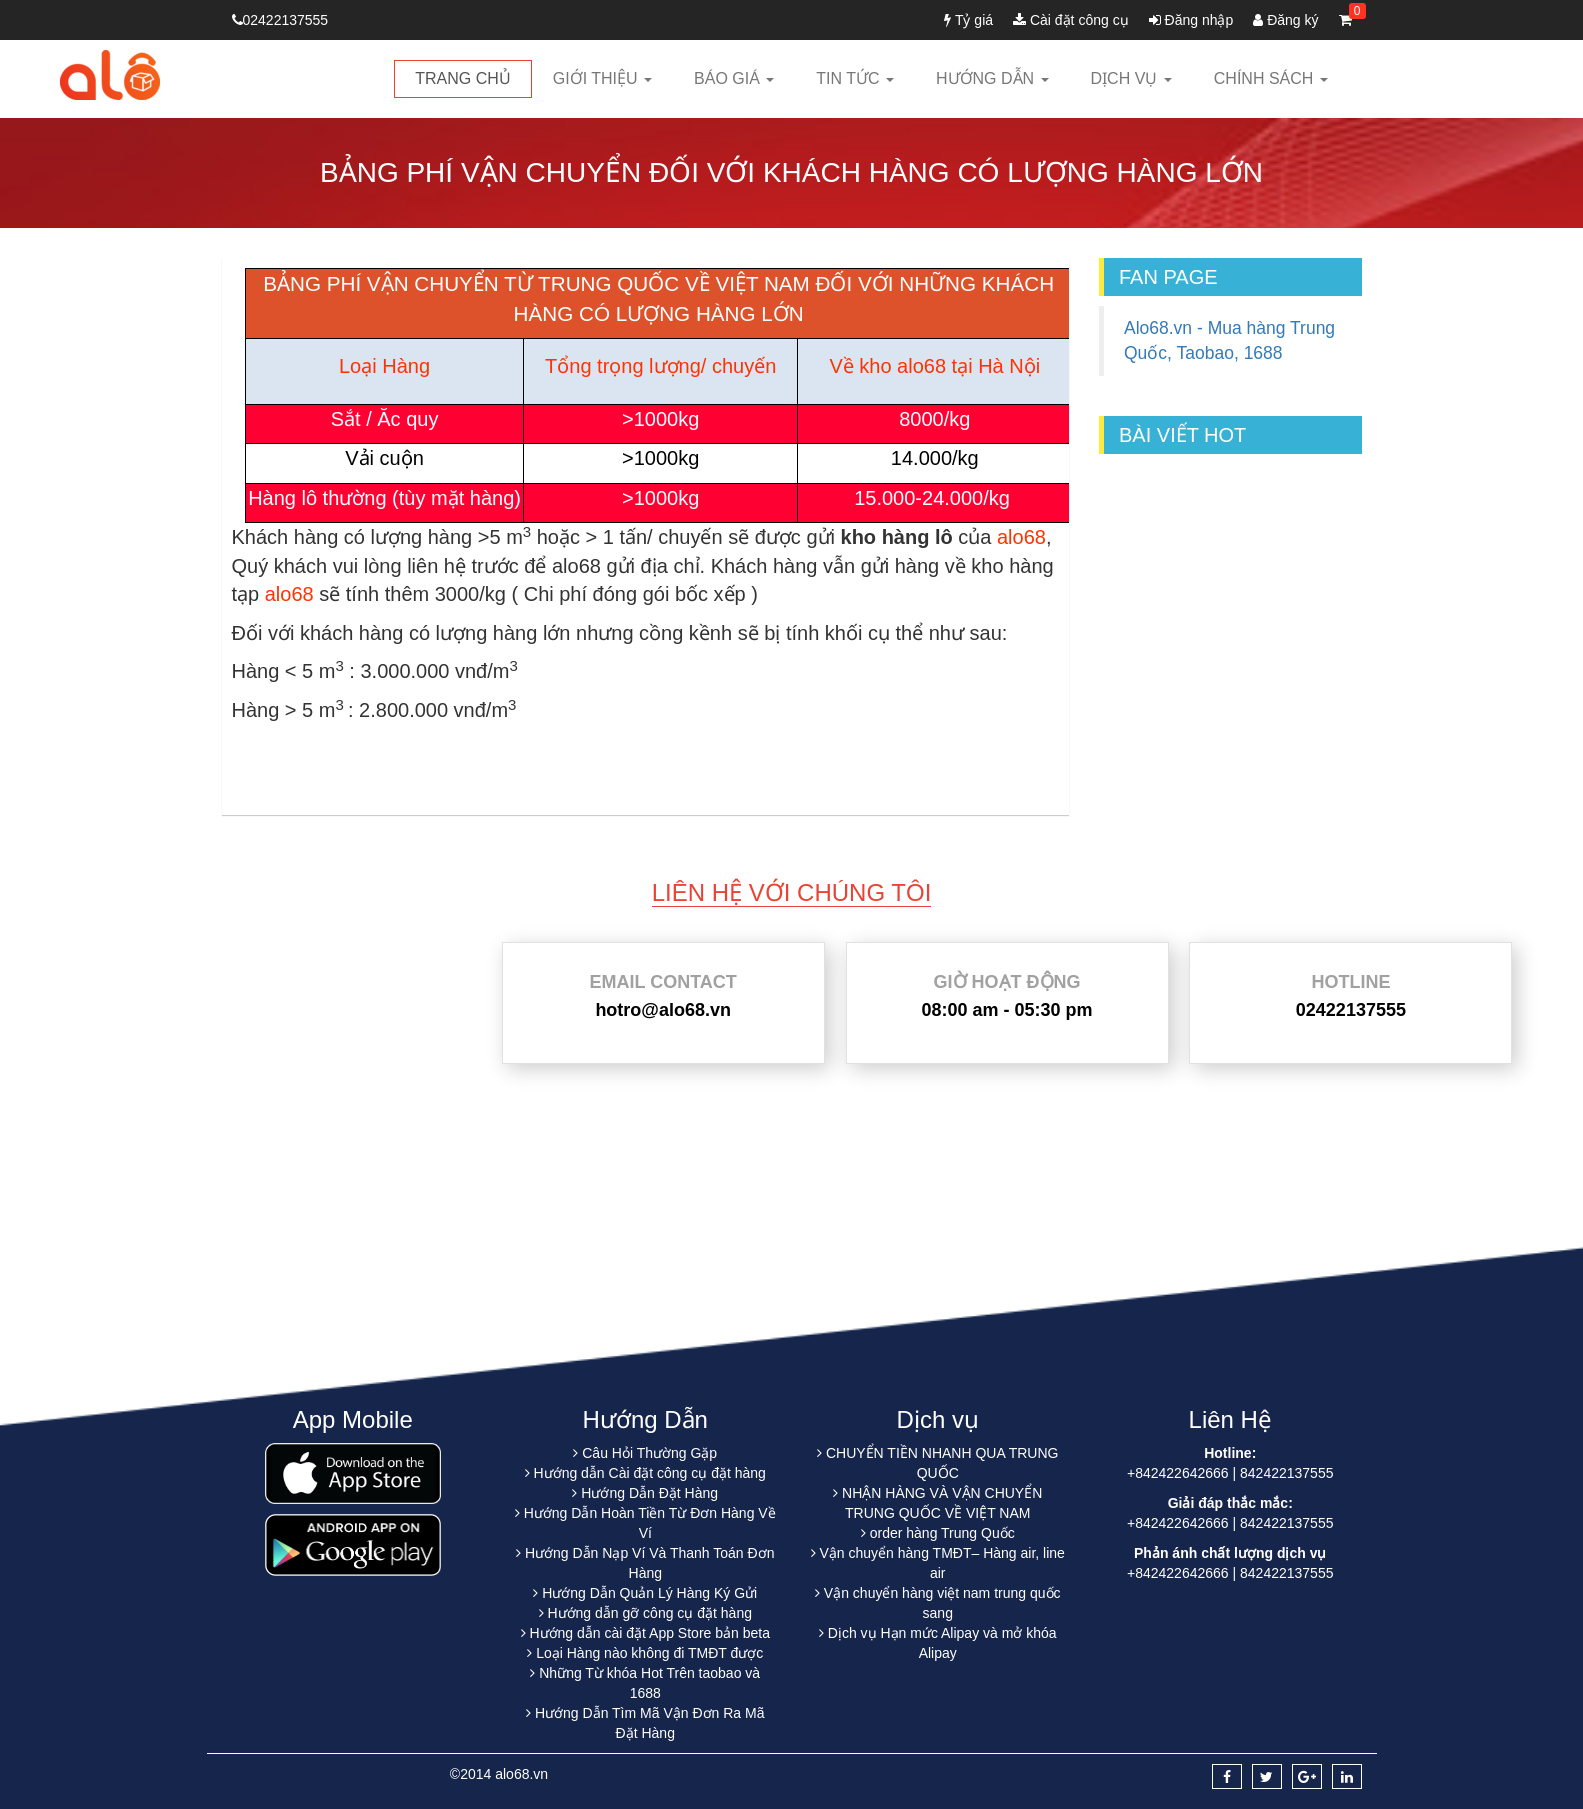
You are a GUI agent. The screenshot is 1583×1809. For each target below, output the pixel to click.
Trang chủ (463, 78)
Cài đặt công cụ (1071, 20)
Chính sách (1271, 78)
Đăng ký (1285, 20)
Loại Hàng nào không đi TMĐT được (649, 1653)
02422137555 (280, 20)
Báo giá (734, 78)
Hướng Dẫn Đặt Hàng (649, 1493)
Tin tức (855, 78)
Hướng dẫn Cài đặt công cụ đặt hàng (650, 1473)
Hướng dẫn (992, 78)
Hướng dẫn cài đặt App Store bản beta (649, 1633)
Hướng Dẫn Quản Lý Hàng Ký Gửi (649, 1593)
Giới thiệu (602, 78)
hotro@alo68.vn (663, 1010)
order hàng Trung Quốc (942, 1533)
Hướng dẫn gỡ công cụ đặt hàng (649, 1613)
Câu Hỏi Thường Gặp (649, 1453)
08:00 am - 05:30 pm (1006, 1010)
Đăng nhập (1191, 20)
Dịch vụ (1131, 78)
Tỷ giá (968, 20)
